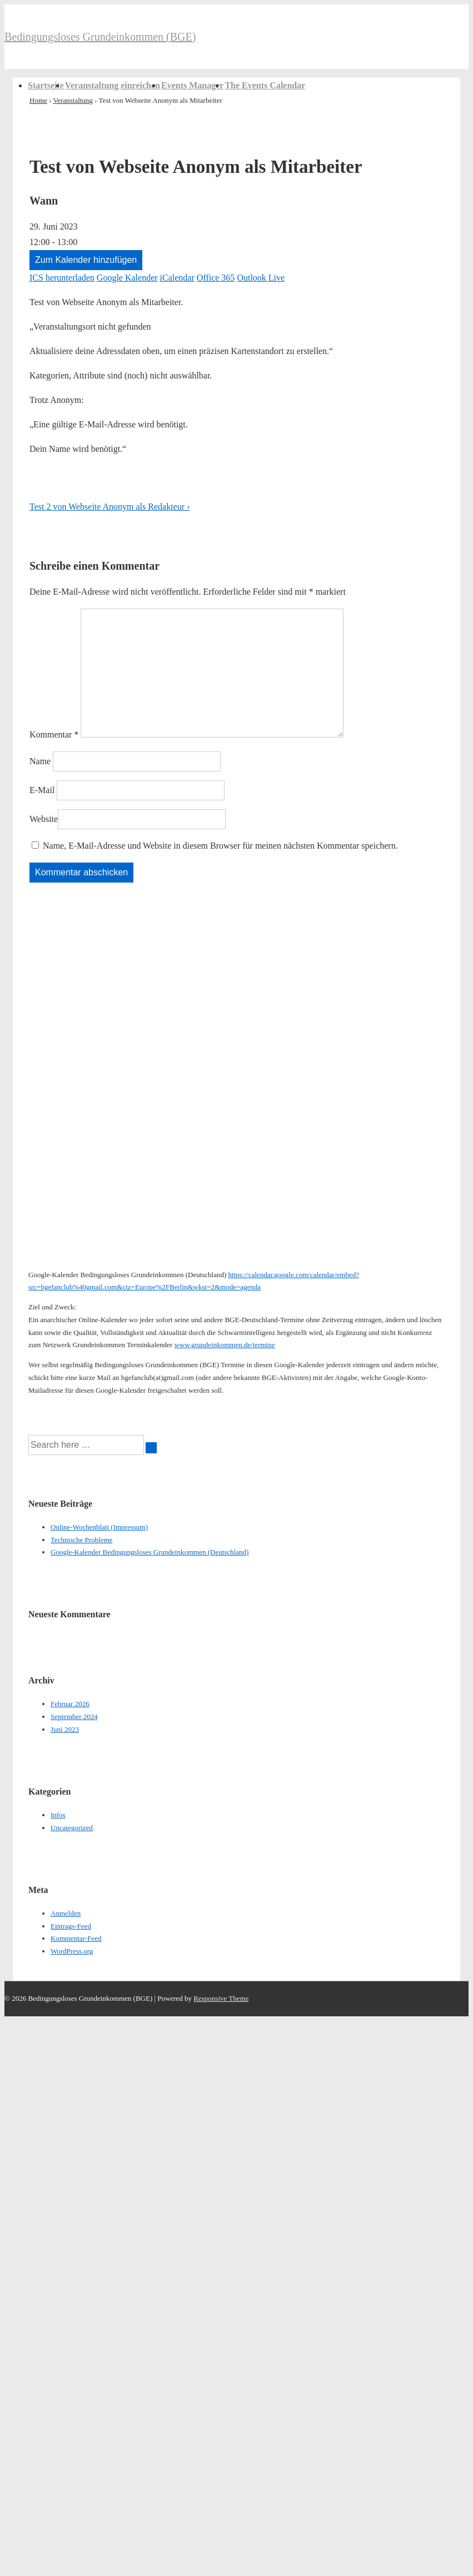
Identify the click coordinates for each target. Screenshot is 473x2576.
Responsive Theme (220, 1998)
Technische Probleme (81, 1540)
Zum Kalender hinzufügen (86, 260)
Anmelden (66, 1913)
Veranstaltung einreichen (112, 85)
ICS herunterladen (61, 277)
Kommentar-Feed (76, 1938)
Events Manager (192, 85)
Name (40, 761)
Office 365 (216, 277)
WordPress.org (72, 1951)
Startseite (46, 85)
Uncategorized (72, 1827)
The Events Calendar (265, 85)
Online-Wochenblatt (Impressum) (99, 1527)
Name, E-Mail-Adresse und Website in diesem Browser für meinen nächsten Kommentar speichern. (220, 845)
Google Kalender (127, 277)
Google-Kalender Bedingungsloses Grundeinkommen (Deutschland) (149, 1552)
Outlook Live (261, 277)
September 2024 (74, 1716)
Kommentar (53, 734)
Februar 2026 (70, 1704)
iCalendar (177, 277)
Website (43, 819)
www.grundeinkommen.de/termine (224, 1345)
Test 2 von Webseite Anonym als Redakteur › (109, 506)
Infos (58, 1815)
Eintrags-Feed (71, 1926)
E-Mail (41, 790)
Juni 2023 (65, 1729)
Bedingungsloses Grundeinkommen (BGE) (100, 37)
